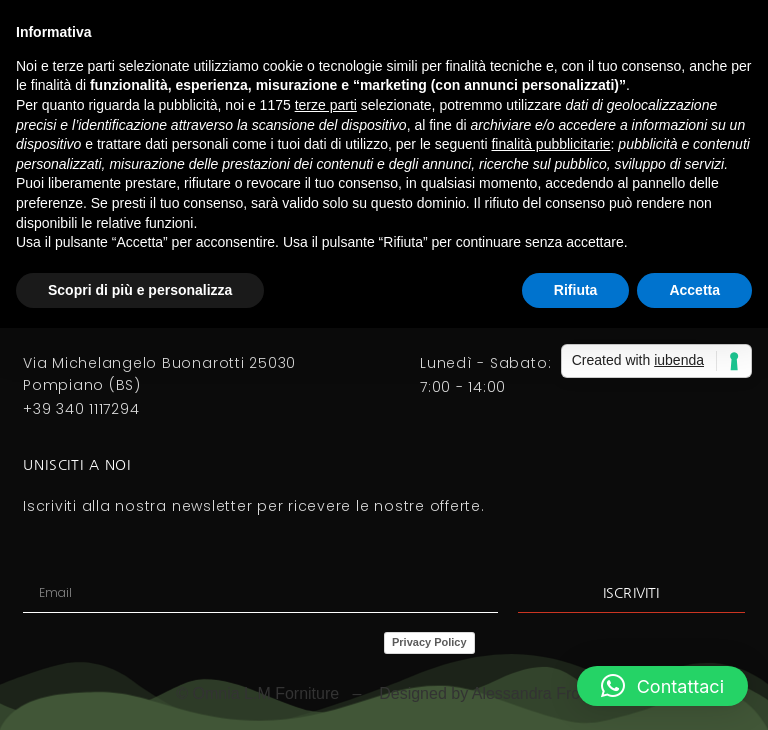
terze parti (326, 105)
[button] (662, 686)
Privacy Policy (429, 642)
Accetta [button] (694, 290)
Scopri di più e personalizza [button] (140, 290)
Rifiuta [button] (576, 290)
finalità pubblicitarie (550, 144)
